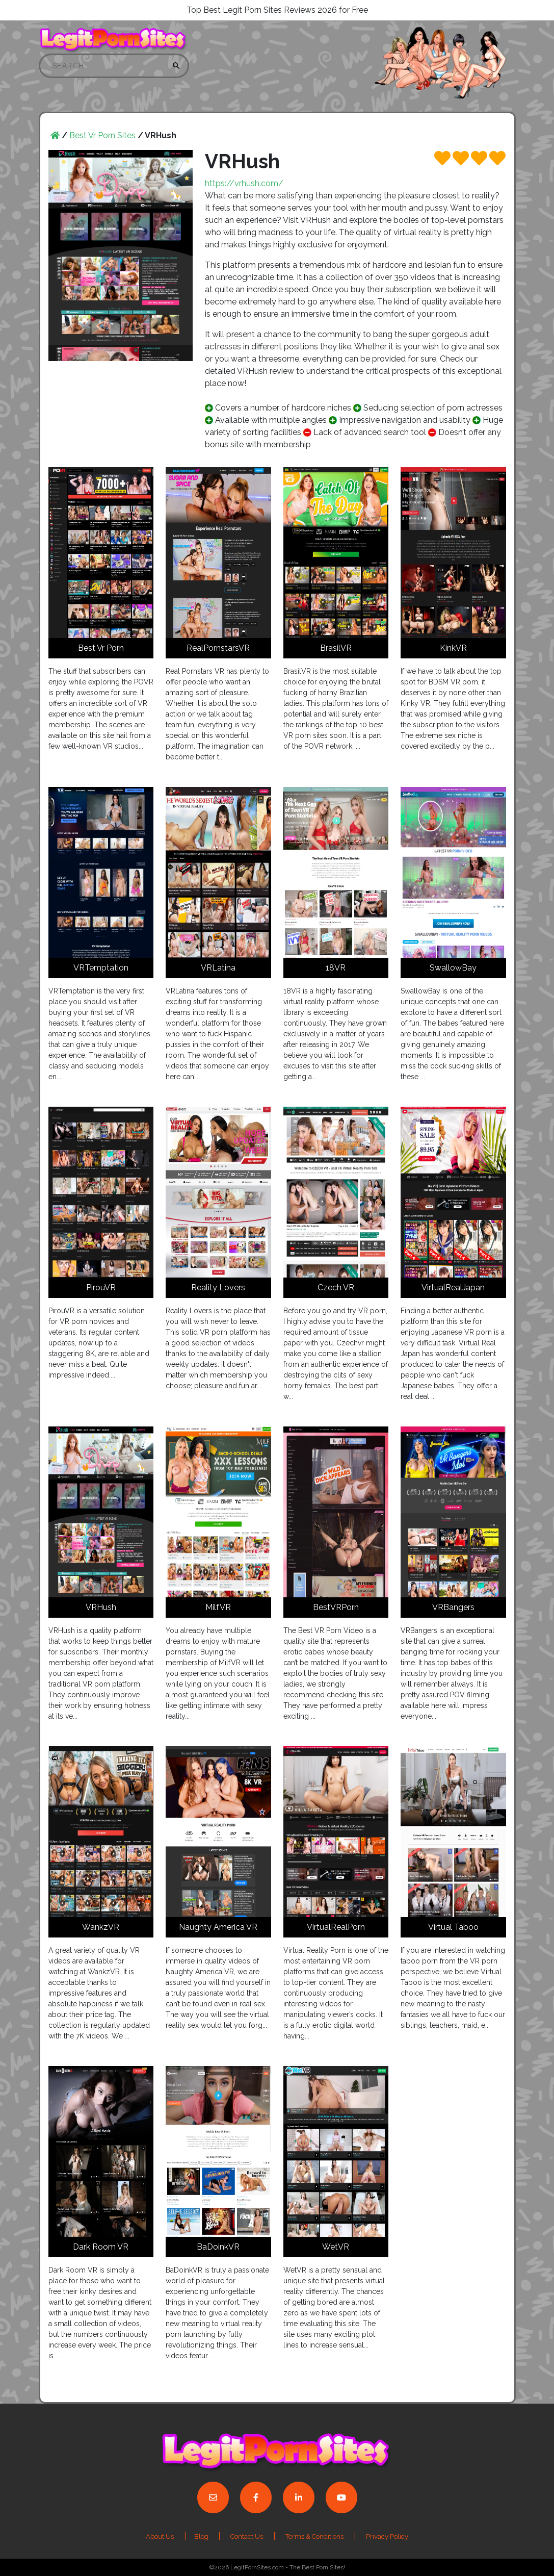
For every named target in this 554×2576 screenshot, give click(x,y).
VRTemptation (100, 968)
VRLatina (218, 968)
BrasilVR (336, 648)
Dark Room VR (100, 2247)
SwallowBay (453, 968)
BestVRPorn (336, 1607)
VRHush (101, 1607)
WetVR (335, 2247)
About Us (160, 2536)
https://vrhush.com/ (244, 183)
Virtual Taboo (453, 1927)
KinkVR (453, 648)
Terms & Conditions (314, 2536)
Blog (202, 2536)
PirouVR (101, 1287)
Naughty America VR (218, 1927)
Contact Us (246, 2536)
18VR (336, 968)
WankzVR (100, 1927)
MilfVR (218, 1607)
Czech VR (336, 1287)
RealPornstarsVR (218, 648)
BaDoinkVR (218, 2247)
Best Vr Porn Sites (102, 135)
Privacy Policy (387, 2536)
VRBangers (453, 1607)
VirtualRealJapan (453, 1287)
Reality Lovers (218, 1287)
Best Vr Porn (101, 648)
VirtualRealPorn (336, 1927)
